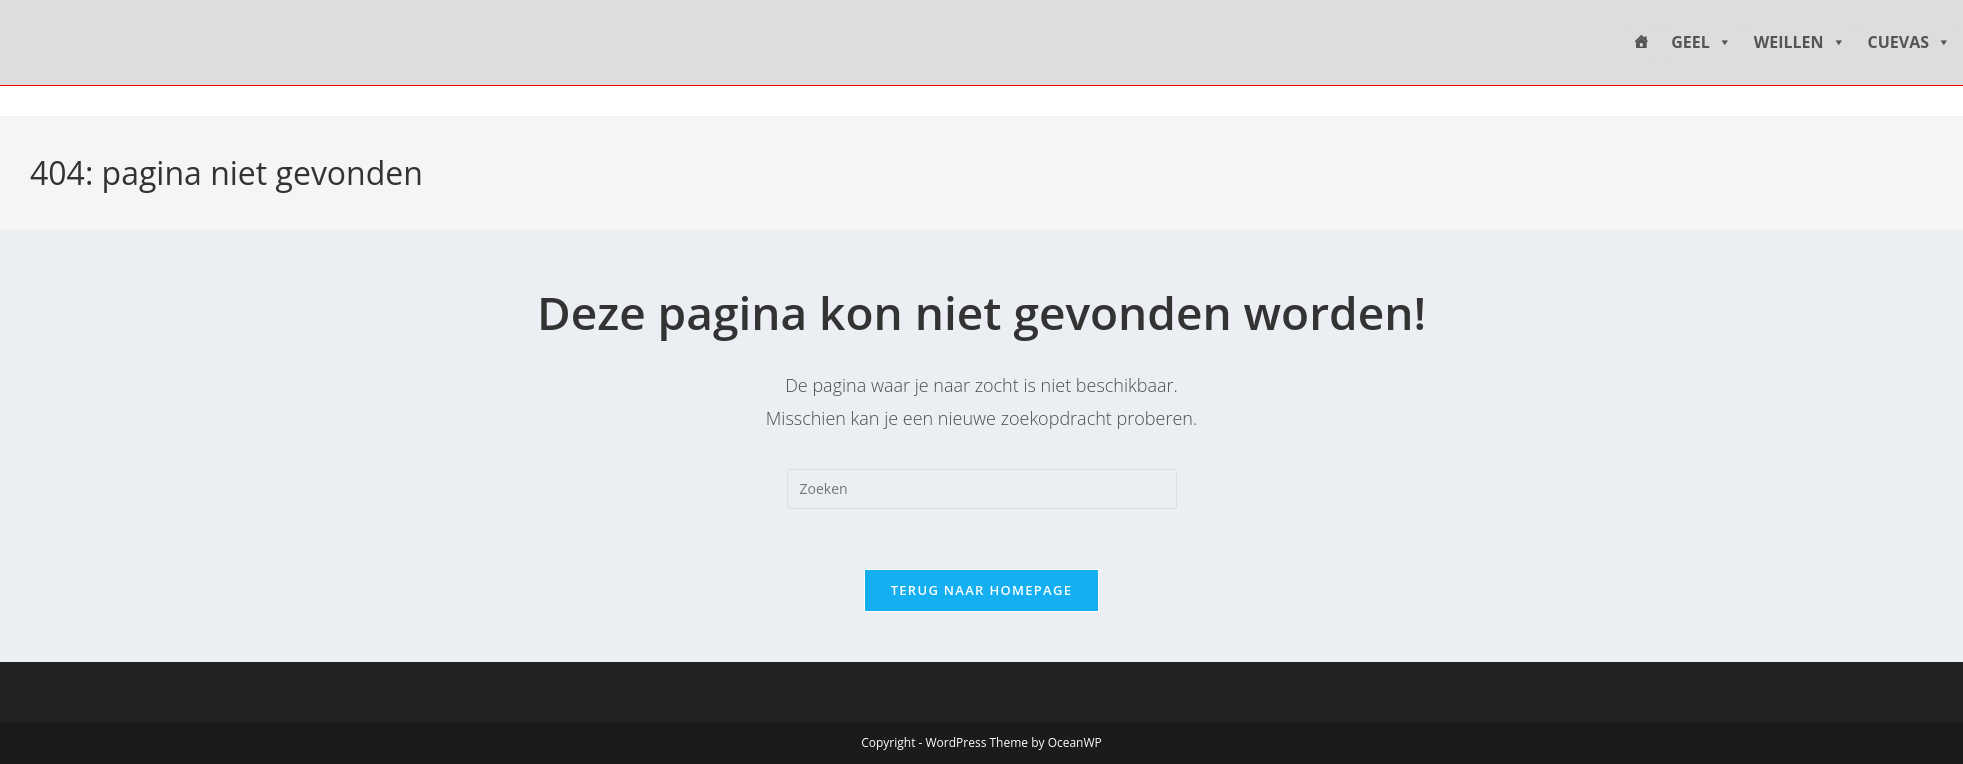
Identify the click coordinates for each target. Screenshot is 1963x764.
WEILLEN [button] (1800, 42)
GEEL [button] (1701, 42)
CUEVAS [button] (1910, 42)
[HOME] (1641, 42)
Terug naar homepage (982, 590)
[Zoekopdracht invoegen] (982, 489)
